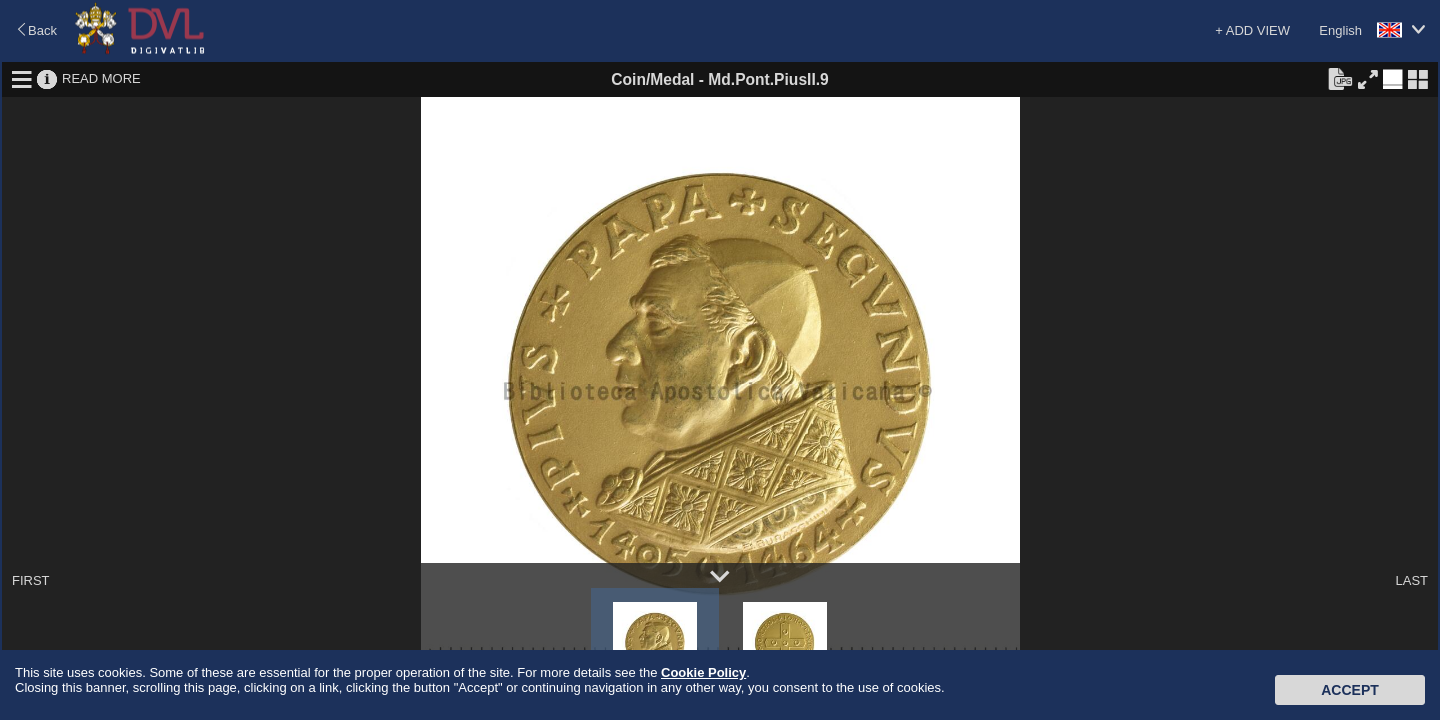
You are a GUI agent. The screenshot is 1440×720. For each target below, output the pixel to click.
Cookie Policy (703, 672)
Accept (1350, 690)
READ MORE (101, 78)
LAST (1411, 580)
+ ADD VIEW (1252, 30)
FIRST (31, 580)
